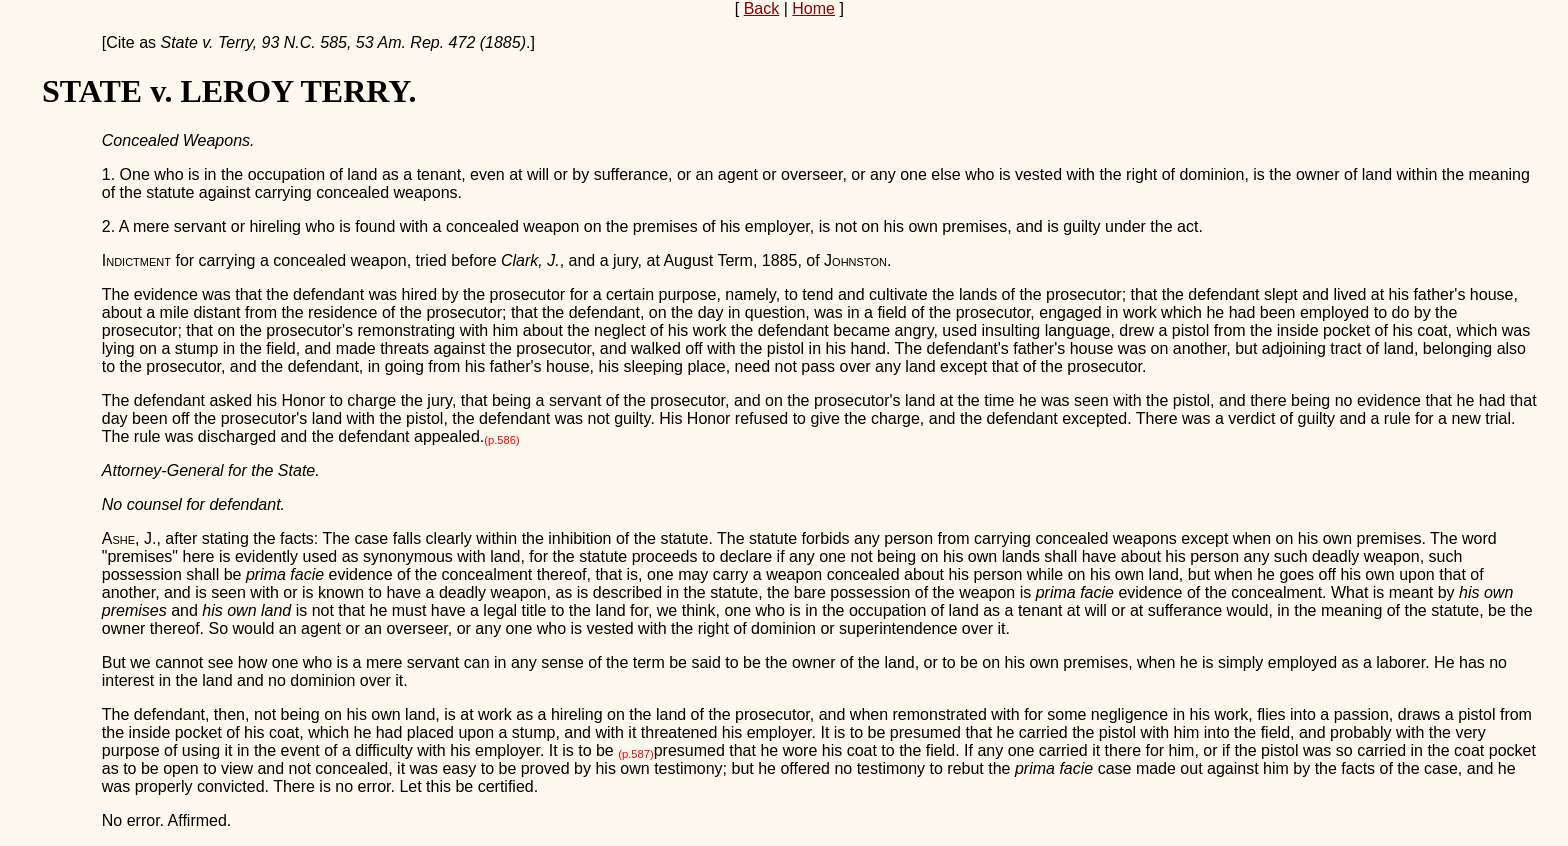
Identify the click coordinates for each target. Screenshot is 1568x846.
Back (762, 8)
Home (813, 8)
